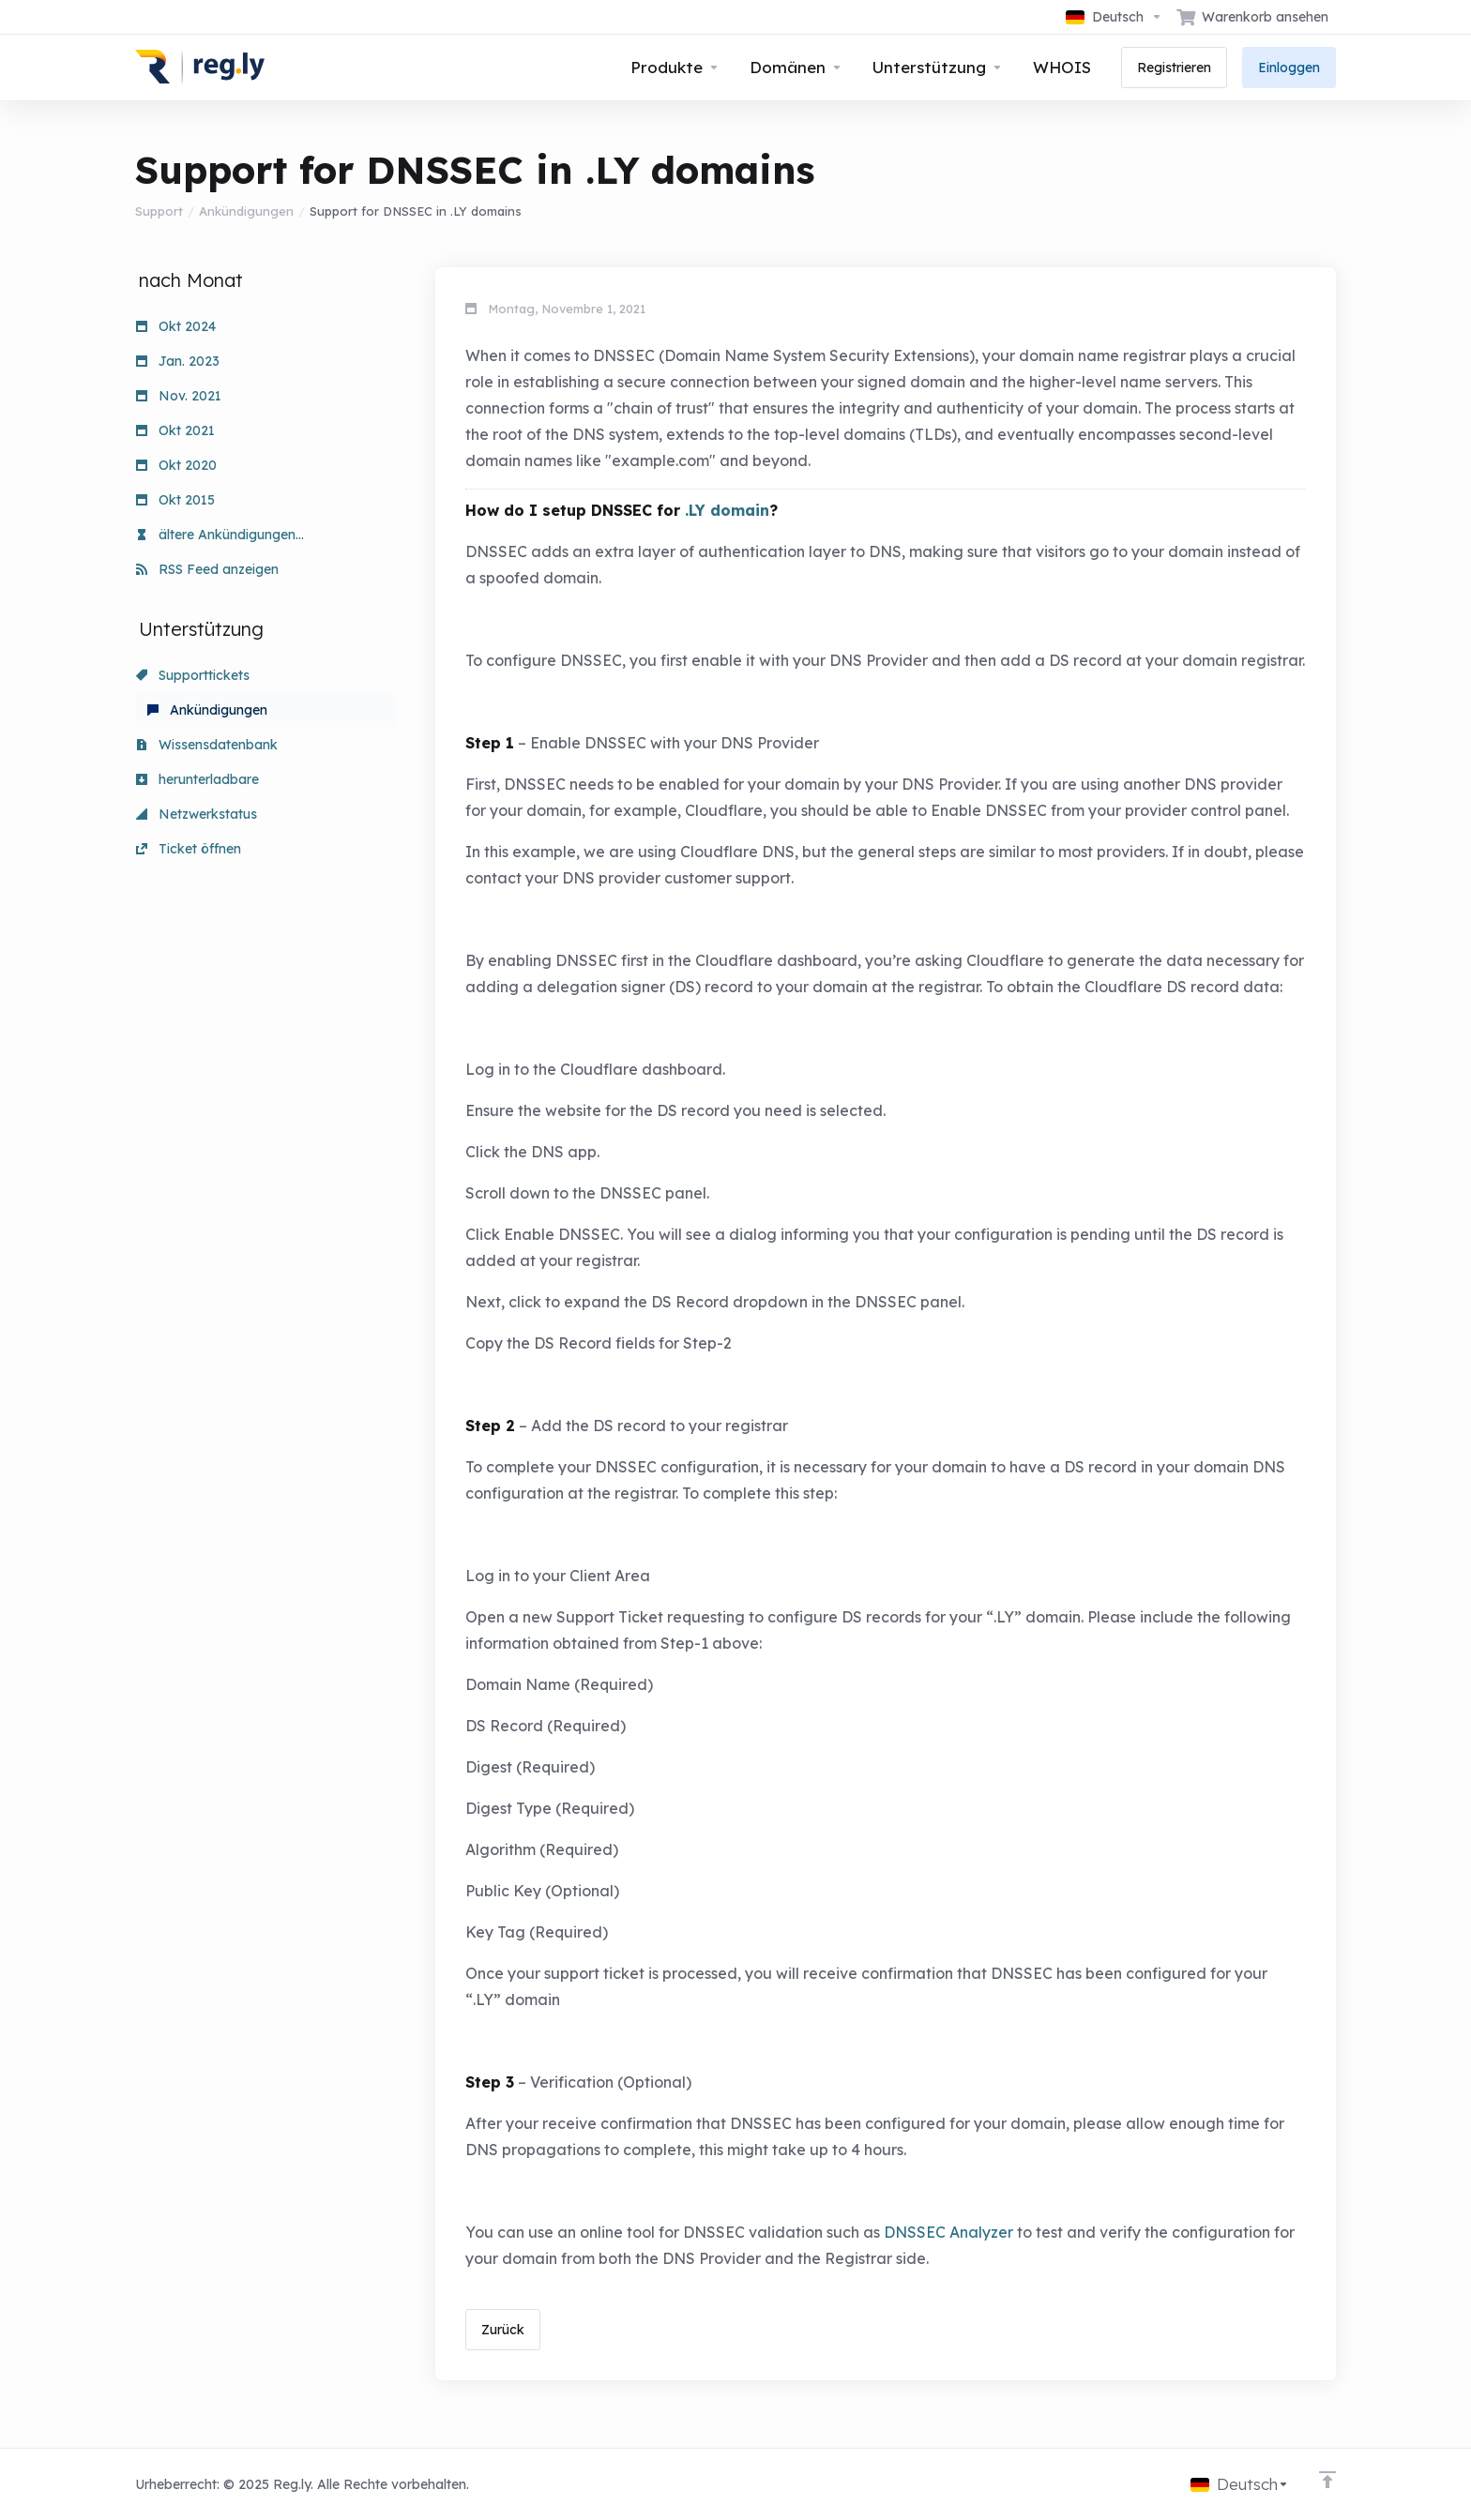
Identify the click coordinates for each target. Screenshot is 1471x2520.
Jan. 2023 (178, 361)
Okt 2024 (176, 326)
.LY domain (727, 510)
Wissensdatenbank (207, 744)
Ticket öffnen (188, 848)
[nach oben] (1327, 2480)
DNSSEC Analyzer (948, 2232)
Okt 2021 (175, 430)
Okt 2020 (176, 465)
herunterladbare (197, 779)
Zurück (502, 2329)
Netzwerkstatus (196, 814)
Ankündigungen (246, 211)
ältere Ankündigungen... (220, 534)
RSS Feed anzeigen (207, 569)
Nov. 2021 (178, 395)
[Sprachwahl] (1114, 17)
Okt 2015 (175, 499)
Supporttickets (193, 675)
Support (159, 211)
